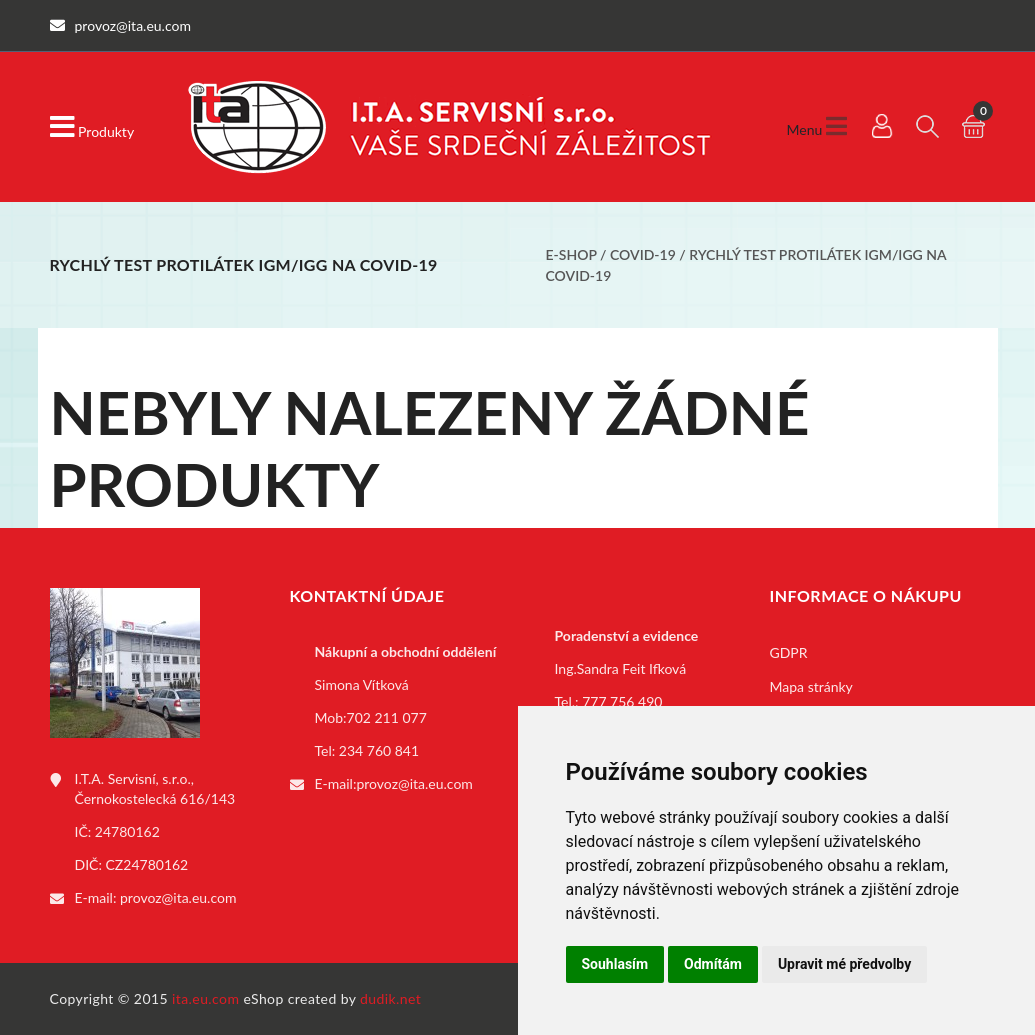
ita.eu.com (205, 998)
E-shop (571, 254)
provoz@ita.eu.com (178, 897)
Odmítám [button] (713, 964)
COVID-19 (643, 254)
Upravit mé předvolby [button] (844, 964)
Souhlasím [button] (615, 964)
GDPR (789, 652)
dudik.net (390, 998)
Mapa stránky (811, 686)
